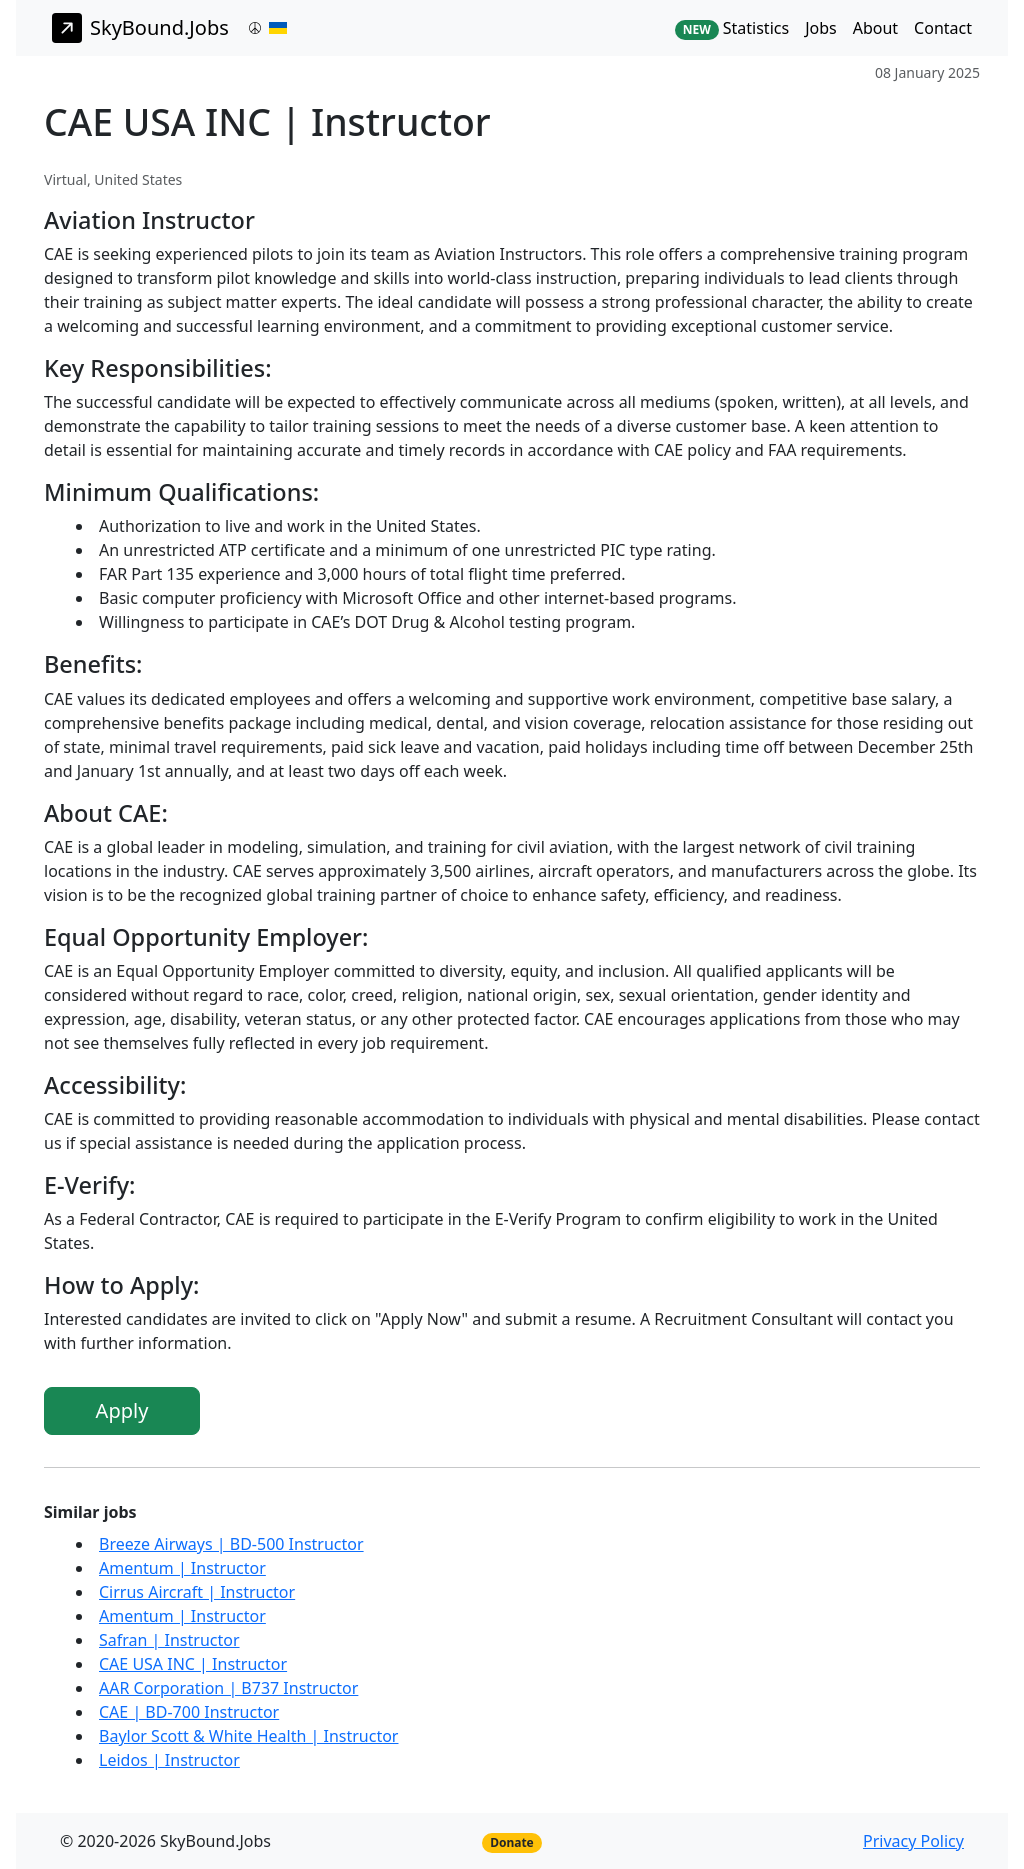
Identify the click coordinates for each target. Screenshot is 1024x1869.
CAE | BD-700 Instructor (189, 1712)
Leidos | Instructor (169, 1760)
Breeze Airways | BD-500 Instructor (231, 1544)
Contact (943, 28)
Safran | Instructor (169, 1640)
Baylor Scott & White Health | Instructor (248, 1736)
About (875, 28)
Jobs (821, 28)
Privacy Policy (913, 1841)
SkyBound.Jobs (140, 28)
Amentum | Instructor (182, 1568)
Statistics (732, 28)
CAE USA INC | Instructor (193, 1664)
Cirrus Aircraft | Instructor (197, 1592)
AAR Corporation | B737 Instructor (228, 1688)
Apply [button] (122, 1410)
